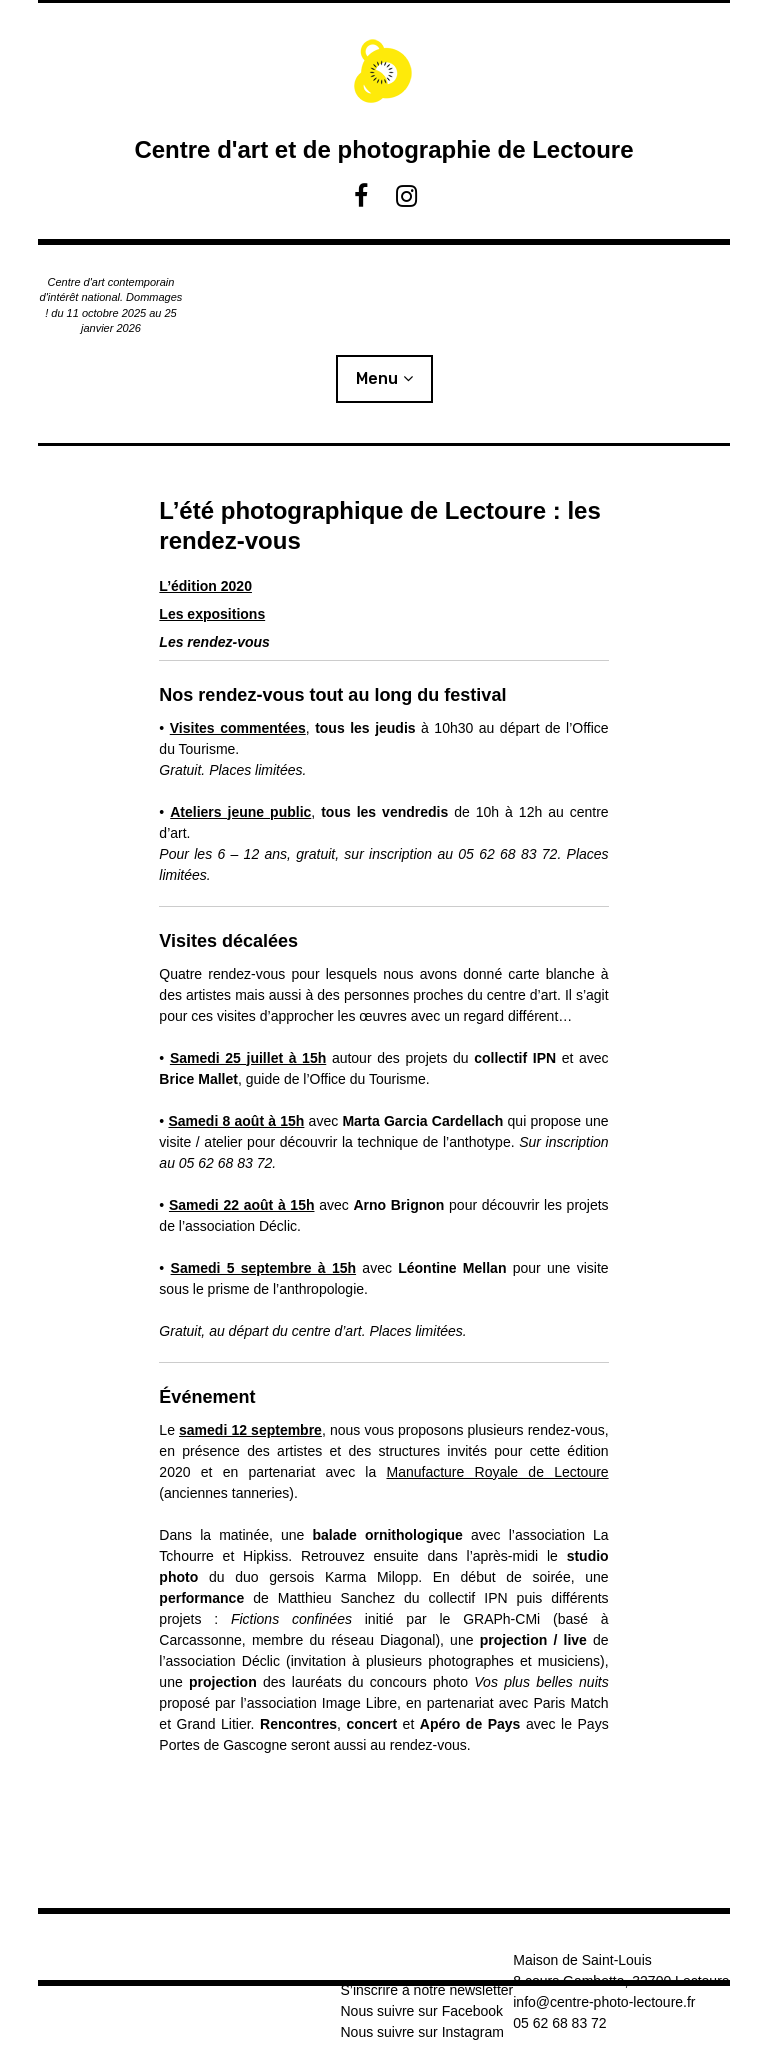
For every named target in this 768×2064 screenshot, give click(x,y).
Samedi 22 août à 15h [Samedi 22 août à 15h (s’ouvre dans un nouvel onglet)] (242, 1205)
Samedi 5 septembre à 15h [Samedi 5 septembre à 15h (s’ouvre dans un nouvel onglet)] (264, 1268)
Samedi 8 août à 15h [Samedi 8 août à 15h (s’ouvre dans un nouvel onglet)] (236, 1121)
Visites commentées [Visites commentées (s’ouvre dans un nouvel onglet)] (238, 728)
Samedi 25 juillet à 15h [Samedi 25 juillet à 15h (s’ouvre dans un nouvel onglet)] (248, 1058)
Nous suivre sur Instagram (421, 2032)
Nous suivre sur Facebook (421, 2011)
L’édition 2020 (205, 586)
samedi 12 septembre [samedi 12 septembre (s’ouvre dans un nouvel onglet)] (250, 1430)
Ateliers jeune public (240, 812)
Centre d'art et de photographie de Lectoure (383, 149)
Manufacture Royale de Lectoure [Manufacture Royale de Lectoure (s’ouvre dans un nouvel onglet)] (498, 1472)
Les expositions (212, 614)
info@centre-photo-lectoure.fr (604, 2002)
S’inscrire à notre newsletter (426, 1990)
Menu (377, 378)
